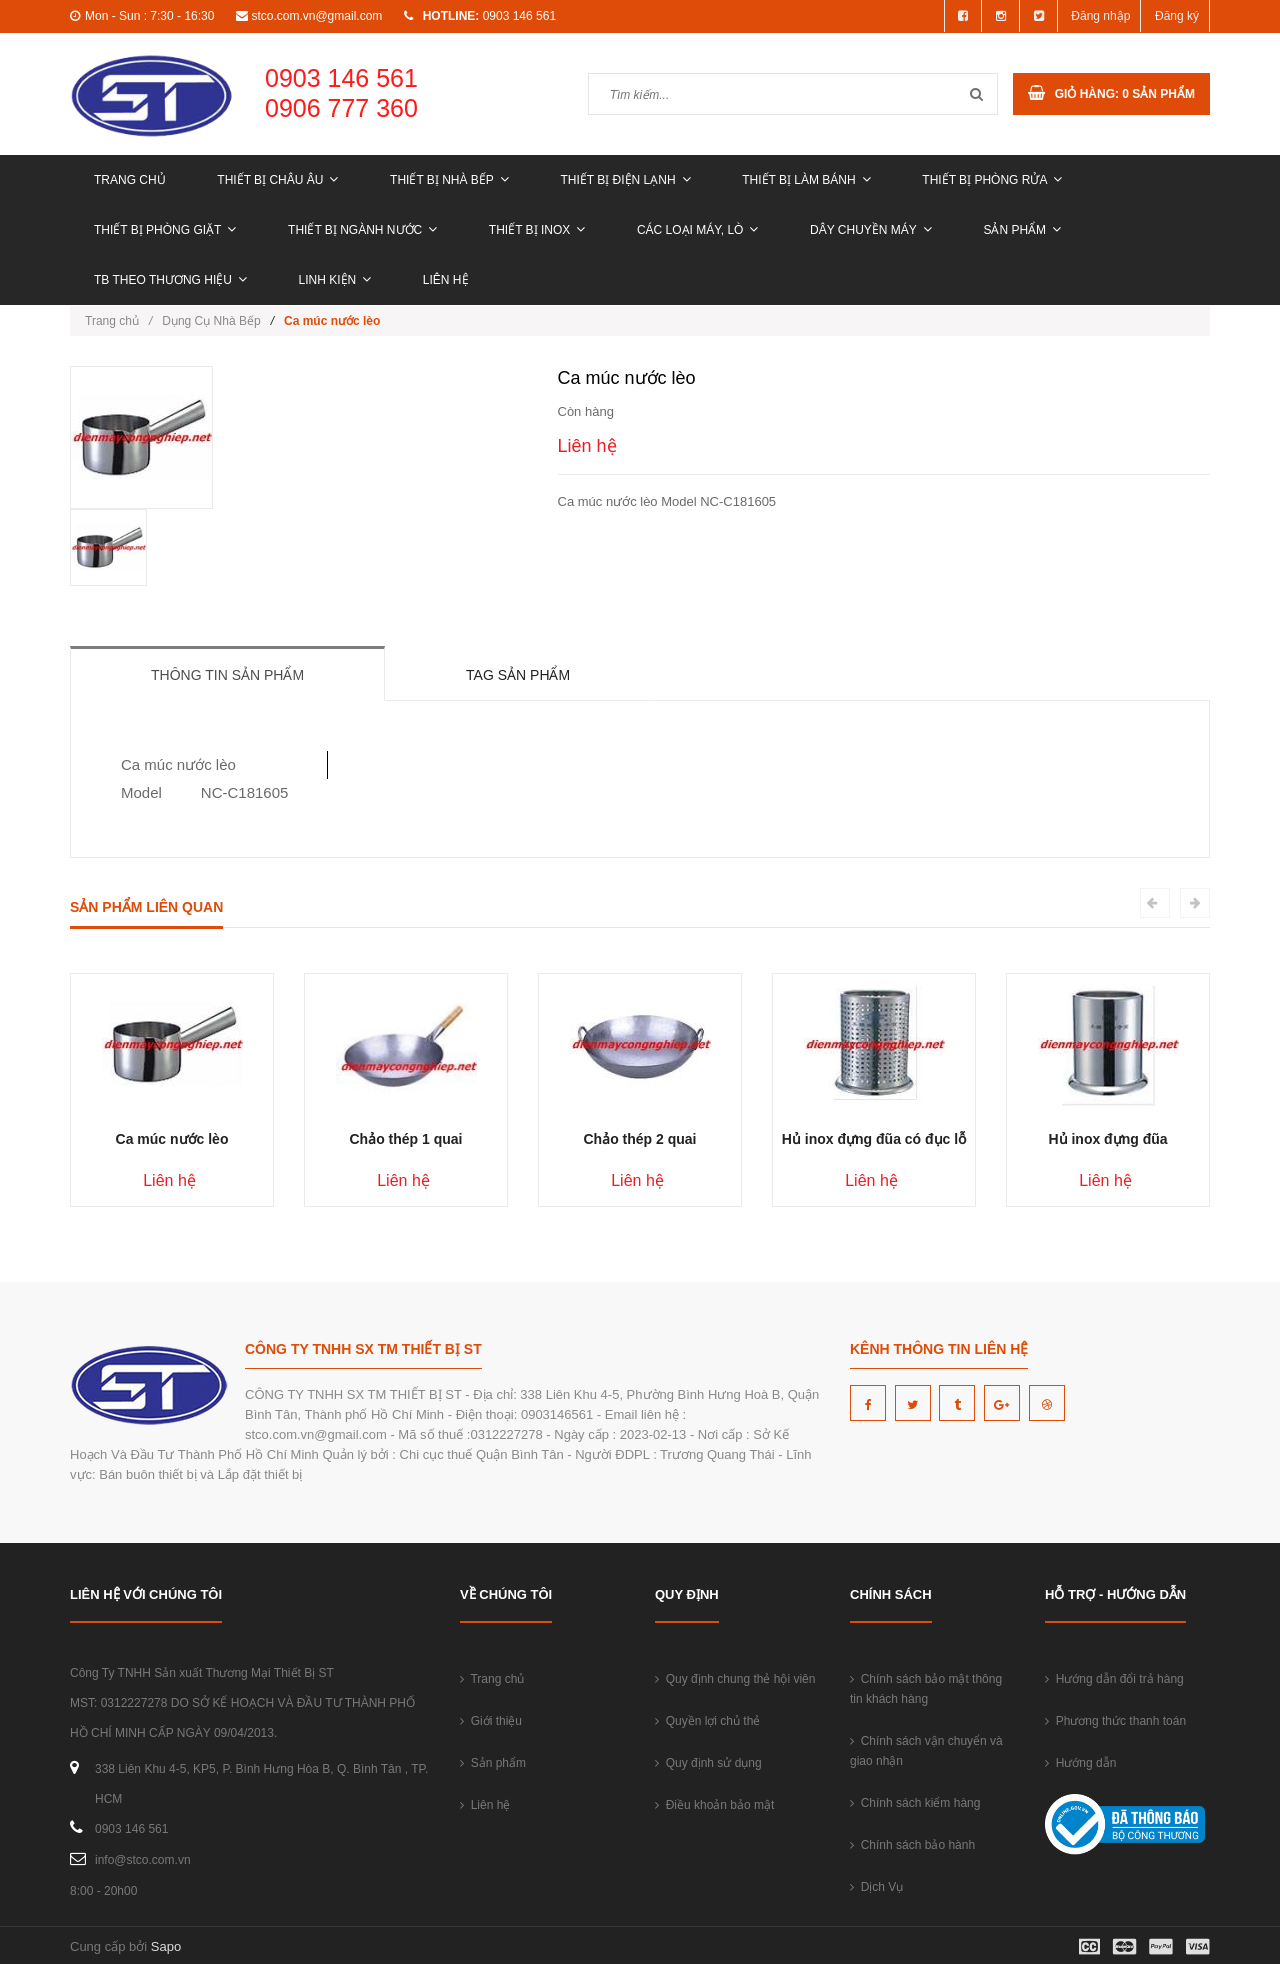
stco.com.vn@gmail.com (316, 16)
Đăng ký (1177, 16)
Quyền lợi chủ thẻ (707, 1721)
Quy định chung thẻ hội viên (735, 1679)
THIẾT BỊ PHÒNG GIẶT (165, 230)
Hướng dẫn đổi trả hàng (1114, 1679)
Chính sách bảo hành (912, 1845)
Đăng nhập (1100, 16)
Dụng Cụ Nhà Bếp (211, 321)
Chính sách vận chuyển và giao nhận (926, 1751)
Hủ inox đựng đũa (1107, 1139)
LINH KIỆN (335, 280)
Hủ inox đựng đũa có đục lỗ (874, 1139)
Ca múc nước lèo (172, 1139)
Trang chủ (130, 180)
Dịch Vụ (876, 1887)
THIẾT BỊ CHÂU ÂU (277, 180)
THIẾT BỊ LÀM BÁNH (806, 180)
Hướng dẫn (1080, 1763)
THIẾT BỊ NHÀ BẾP (449, 180)
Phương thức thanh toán (1115, 1721)
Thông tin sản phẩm (227, 675)
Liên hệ (446, 280)
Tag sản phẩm (518, 675)
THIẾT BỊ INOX (537, 230)
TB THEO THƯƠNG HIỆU (170, 280)
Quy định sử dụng (708, 1763)
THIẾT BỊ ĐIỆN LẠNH (625, 180)
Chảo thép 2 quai (640, 1139)
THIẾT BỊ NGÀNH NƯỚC (362, 230)
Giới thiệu (491, 1721)
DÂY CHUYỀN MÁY (871, 230)
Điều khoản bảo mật (714, 1805)
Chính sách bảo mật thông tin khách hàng (926, 1689)
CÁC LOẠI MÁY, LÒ (697, 230)
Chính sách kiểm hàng (915, 1803)
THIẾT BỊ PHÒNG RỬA (992, 180)
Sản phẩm (1022, 230)
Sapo (166, 1946)
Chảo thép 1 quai (406, 1139)
